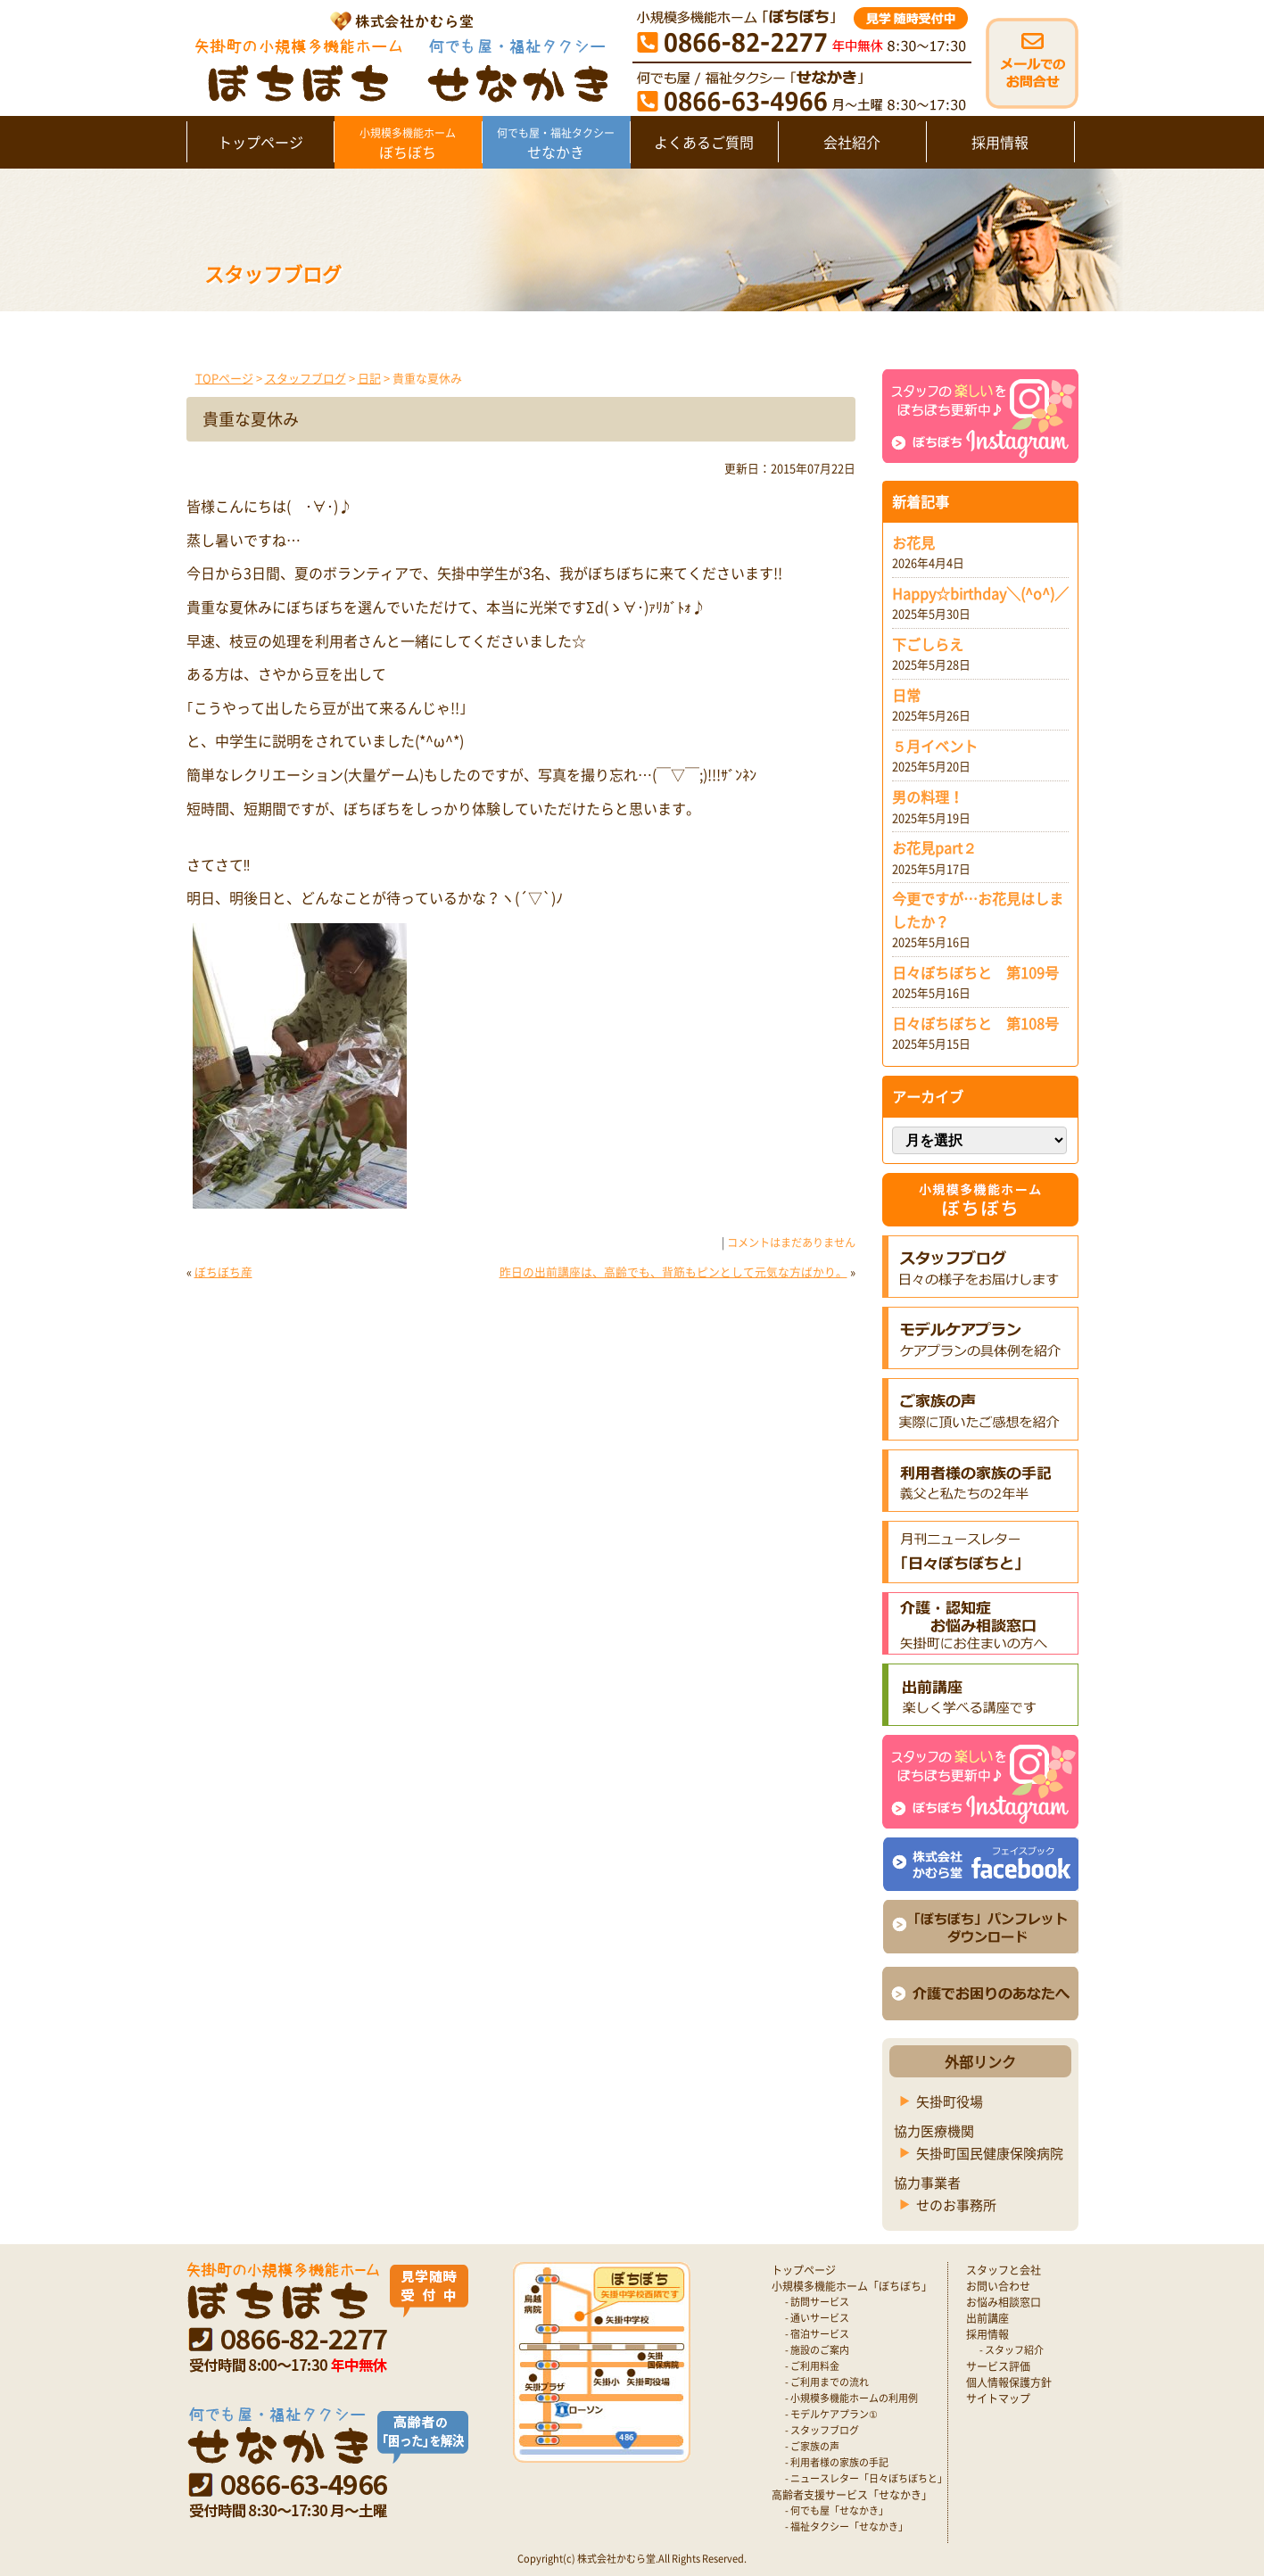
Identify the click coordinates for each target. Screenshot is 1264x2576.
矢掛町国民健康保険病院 (989, 2153)
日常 (906, 695)
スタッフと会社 (1003, 2270)
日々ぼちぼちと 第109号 (975, 972)
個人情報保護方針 (1009, 2382)
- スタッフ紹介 (1011, 2349)
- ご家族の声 (812, 2446)
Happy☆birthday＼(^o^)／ (980, 593)
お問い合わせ (998, 2286)
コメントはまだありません (791, 1242)
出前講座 (987, 2318)
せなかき (556, 143)
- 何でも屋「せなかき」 (836, 2510)
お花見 (913, 542)
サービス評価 (998, 2366)
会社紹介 (851, 142)
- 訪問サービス (817, 2301)
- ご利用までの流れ (827, 2382)
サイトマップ (998, 2398)
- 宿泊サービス (817, 2333)
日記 (369, 377)
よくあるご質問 (704, 142)
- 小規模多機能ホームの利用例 (851, 2398)
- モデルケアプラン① (831, 2414)
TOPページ (224, 377)
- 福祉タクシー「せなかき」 (846, 2526)
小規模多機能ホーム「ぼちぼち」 (852, 2286)
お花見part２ (934, 847)
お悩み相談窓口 (1003, 2302)
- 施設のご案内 (817, 2349)
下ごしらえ (927, 644)
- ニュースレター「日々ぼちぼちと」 (866, 2478)
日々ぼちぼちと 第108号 (975, 1023)
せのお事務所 (956, 2205)
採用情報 (1000, 142)
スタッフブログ (305, 377)
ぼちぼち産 (223, 1271)
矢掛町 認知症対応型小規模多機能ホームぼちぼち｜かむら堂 (397, 56)
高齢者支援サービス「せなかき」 (852, 2495)
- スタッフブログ (822, 2430)
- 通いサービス (817, 2317)
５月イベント (935, 745)
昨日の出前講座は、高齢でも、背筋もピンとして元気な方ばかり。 (673, 1271)
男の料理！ (927, 796)
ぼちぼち (408, 143)
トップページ (260, 142)
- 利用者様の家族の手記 (836, 2462)
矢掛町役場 (949, 2101)
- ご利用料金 (812, 2366)
